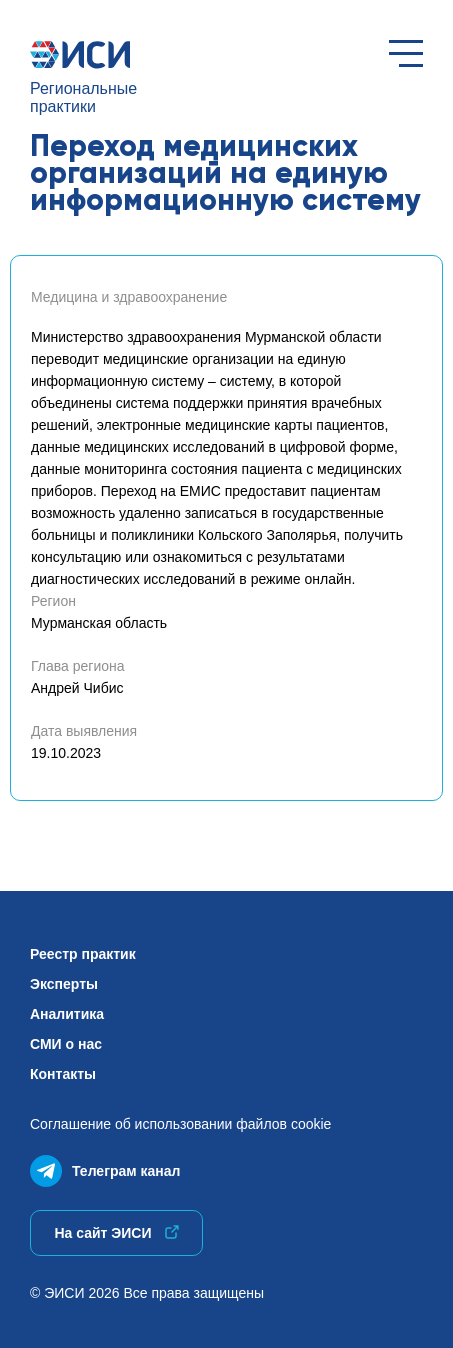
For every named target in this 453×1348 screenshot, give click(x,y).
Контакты (63, 1074)
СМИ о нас (66, 1044)
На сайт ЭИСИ (116, 1233)
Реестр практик (83, 954)
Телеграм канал (105, 1166)
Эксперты (64, 984)
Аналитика (67, 1014)
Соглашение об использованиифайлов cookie (180, 1124)
